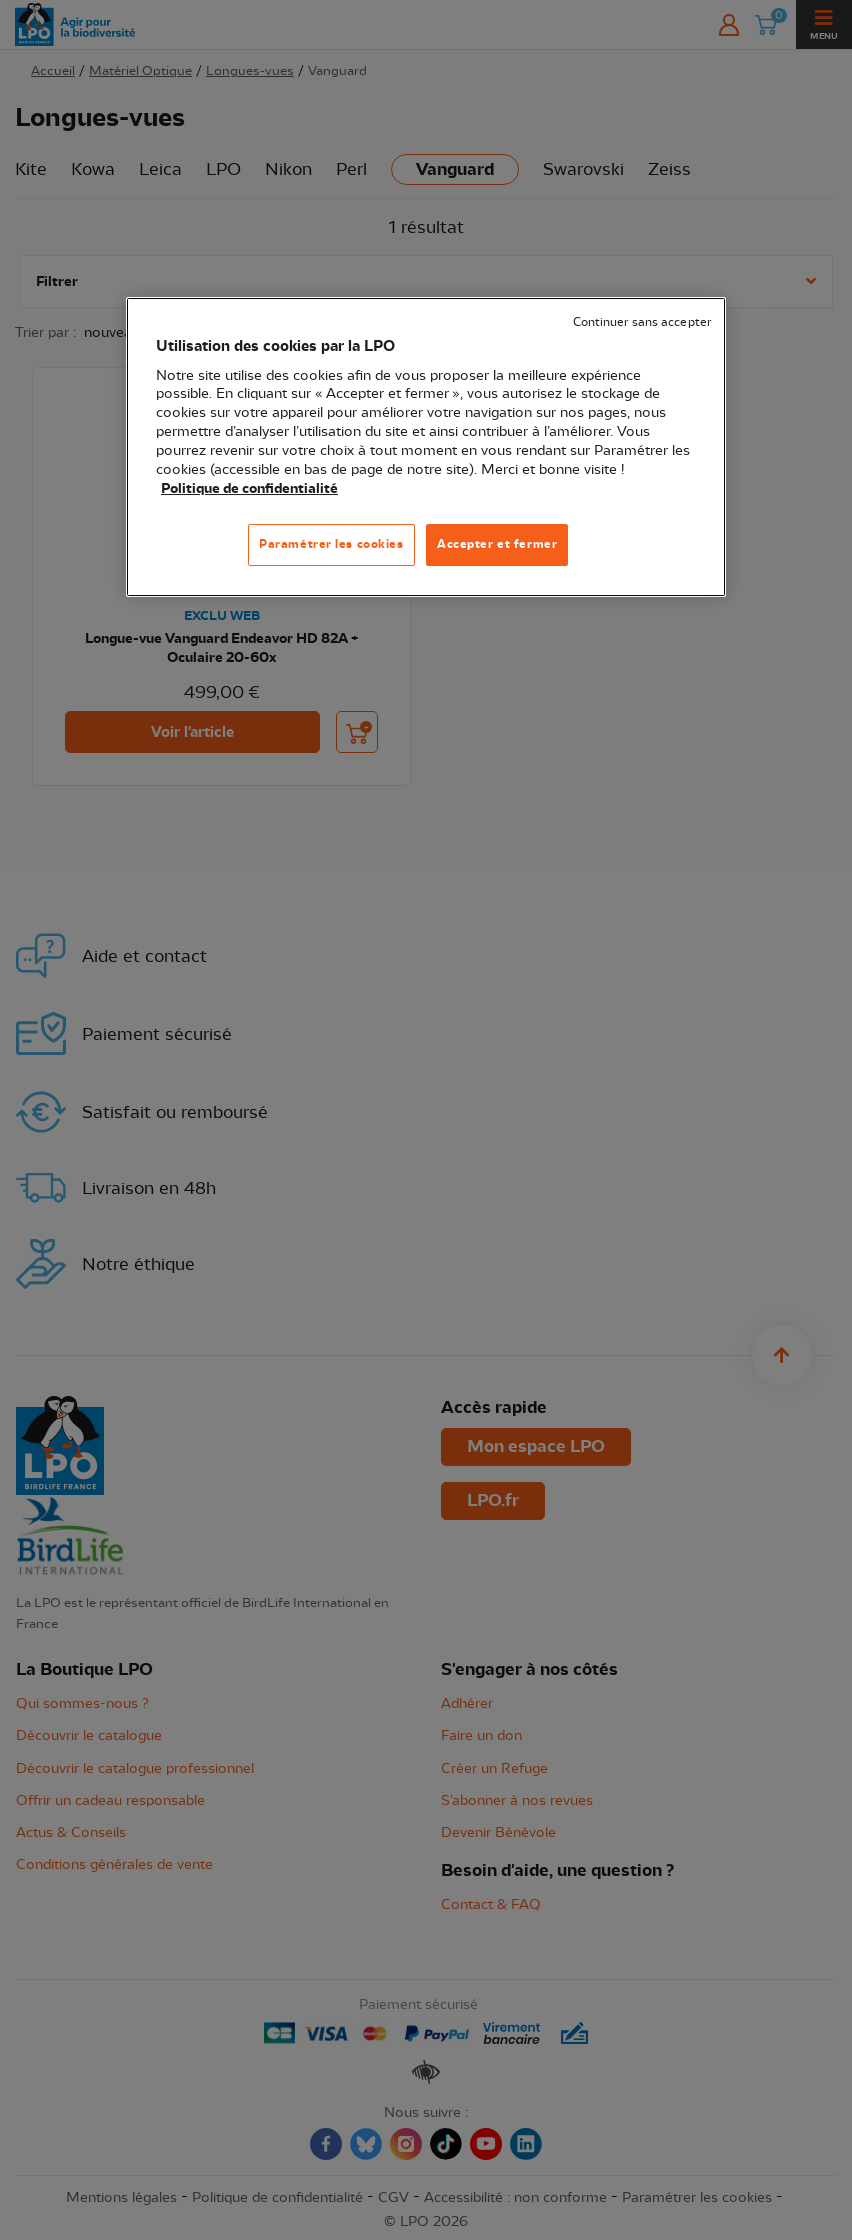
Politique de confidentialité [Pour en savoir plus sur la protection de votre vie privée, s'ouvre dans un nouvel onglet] (249, 489)
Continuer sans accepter (642, 322)
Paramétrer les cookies (331, 544)
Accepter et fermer (497, 544)
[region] (426, 447)
